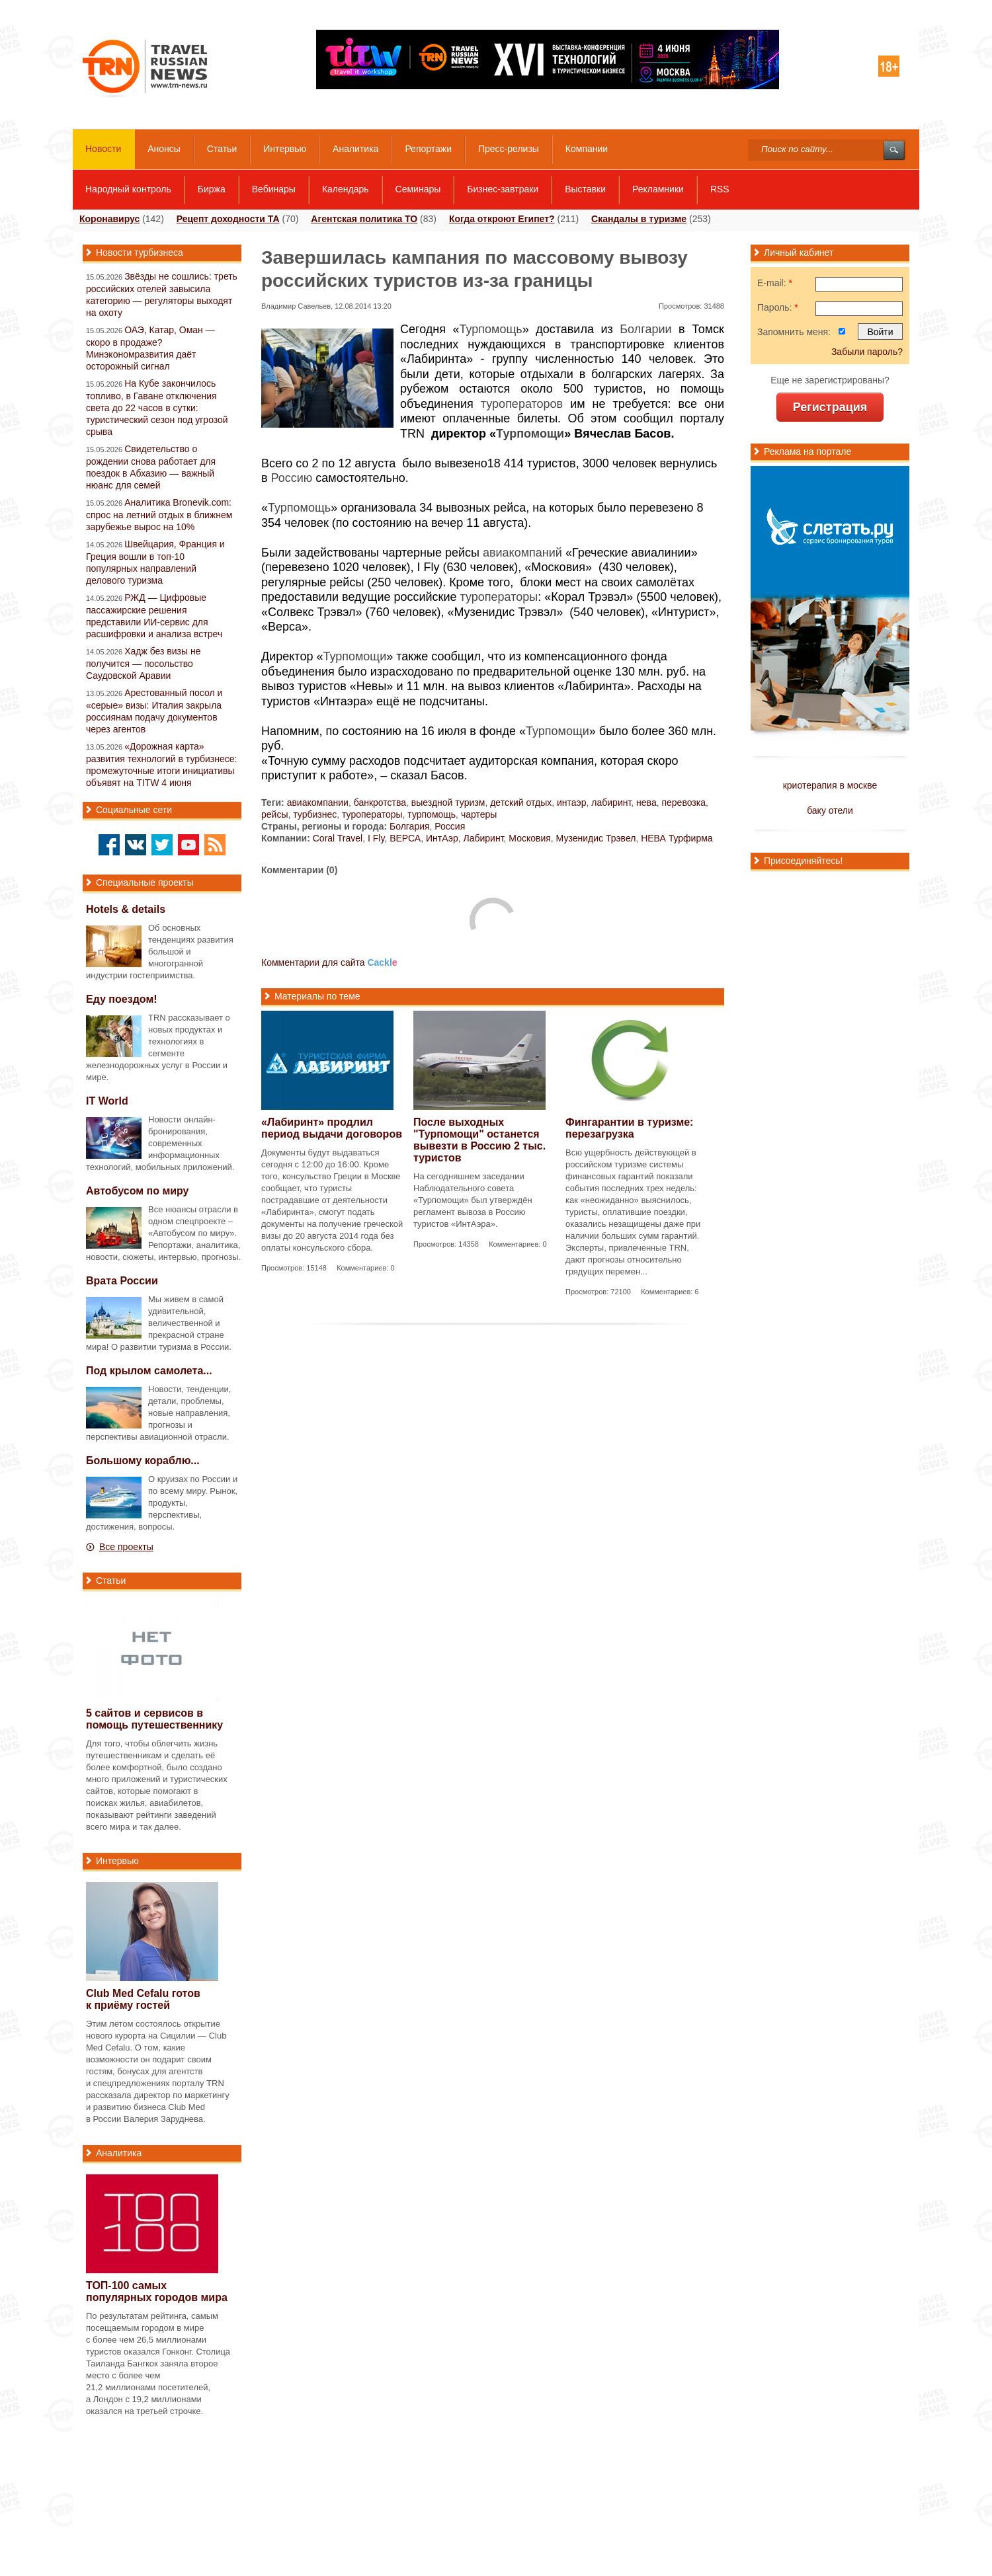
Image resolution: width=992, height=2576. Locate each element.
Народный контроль (128, 189)
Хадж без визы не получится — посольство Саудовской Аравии (143, 663)
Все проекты (126, 1547)
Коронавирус (109, 219)
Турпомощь (491, 329)
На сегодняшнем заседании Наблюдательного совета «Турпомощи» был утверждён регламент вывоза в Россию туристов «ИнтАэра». (472, 1200)
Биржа (212, 189)
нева (646, 802)
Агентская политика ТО (364, 219)
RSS (719, 189)
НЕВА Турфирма (676, 838)
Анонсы (164, 148)
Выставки (585, 189)
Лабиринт (484, 838)
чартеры (479, 814)
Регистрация (830, 407)
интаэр (572, 802)
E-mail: (774, 283)
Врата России (122, 1280)
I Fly (376, 838)
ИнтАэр (442, 838)
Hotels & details (125, 909)
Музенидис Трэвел (596, 838)
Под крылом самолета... (149, 1370)
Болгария (410, 826)
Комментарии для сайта (329, 962)
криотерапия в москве (830, 785)
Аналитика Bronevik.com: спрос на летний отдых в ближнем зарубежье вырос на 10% (159, 514)
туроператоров (522, 403)
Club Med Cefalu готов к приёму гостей (143, 1999)
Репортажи (428, 148)
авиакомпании (318, 802)
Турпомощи (530, 433)
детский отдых (521, 802)
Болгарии (645, 329)
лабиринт (611, 802)
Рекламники (658, 189)
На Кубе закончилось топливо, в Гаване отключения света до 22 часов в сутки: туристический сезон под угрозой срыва (157, 407)
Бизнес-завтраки (502, 189)
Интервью (284, 148)
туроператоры (499, 597)
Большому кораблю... (143, 1460)
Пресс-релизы (508, 148)
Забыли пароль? (867, 351)
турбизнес (315, 814)
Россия (449, 826)
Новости (103, 148)
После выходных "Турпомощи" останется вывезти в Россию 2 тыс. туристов (479, 1139)
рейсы (274, 814)
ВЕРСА (405, 838)
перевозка (683, 802)
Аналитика (355, 148)
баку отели (830, 810)
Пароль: (777, 307)
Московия (530, 838)
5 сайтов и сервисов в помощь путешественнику (154, 1719)
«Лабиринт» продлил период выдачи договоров (331, 1128)
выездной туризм (448, 802)
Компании (586, 148)
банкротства (380, 802)
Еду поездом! (121, 999)
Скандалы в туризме (638, 219)
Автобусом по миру (137, 1190)
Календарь (345, 189)
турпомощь (431, 814)
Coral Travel (337, 838)
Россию (292, 478)
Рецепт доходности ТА (228, 219)
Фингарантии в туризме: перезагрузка (629, 1128)
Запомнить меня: (794, 332)
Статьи (222, 148)
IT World (107, 1101)
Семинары (418, 189)
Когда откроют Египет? (502, 219)
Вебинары (274, 189)
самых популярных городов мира (156, 2291)
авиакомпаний (522, 552)
